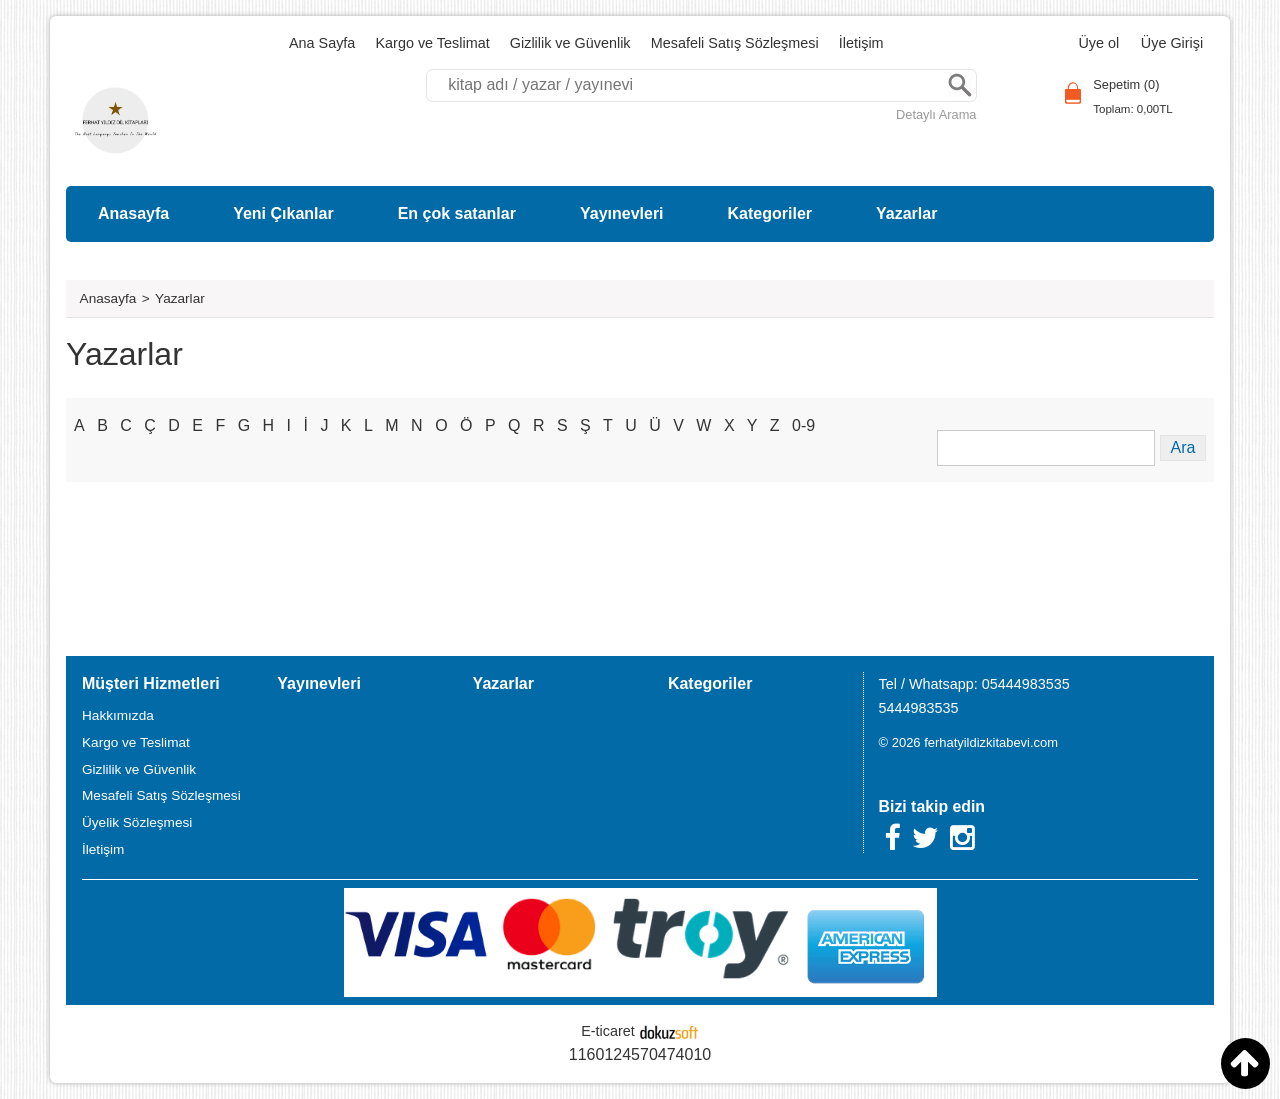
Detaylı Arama (936, 114)
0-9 (803, 425)
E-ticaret (608, 1031)
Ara (960, 85)
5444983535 (919, 708)
